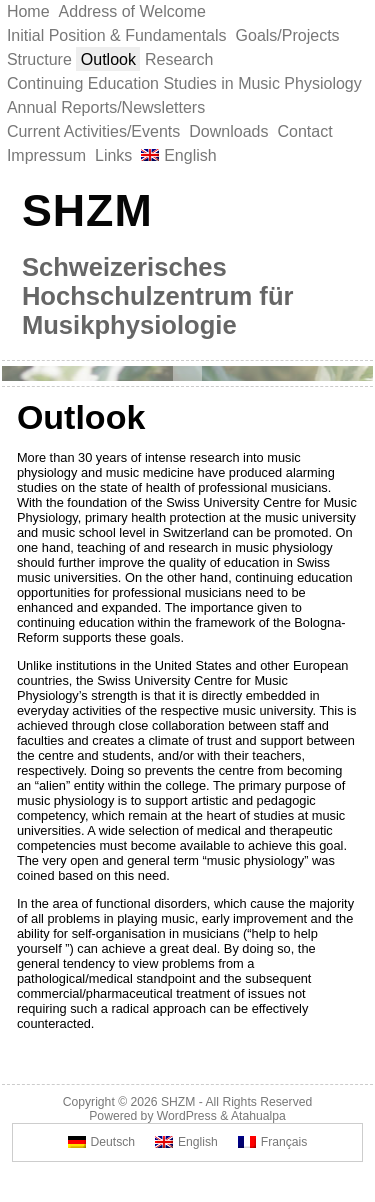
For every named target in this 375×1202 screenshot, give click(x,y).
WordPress (187, 1116)
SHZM (87, 210)
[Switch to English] (186, 1142)
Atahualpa (258, 1116)
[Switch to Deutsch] (101, 1142)
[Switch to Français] (272, 1142)
